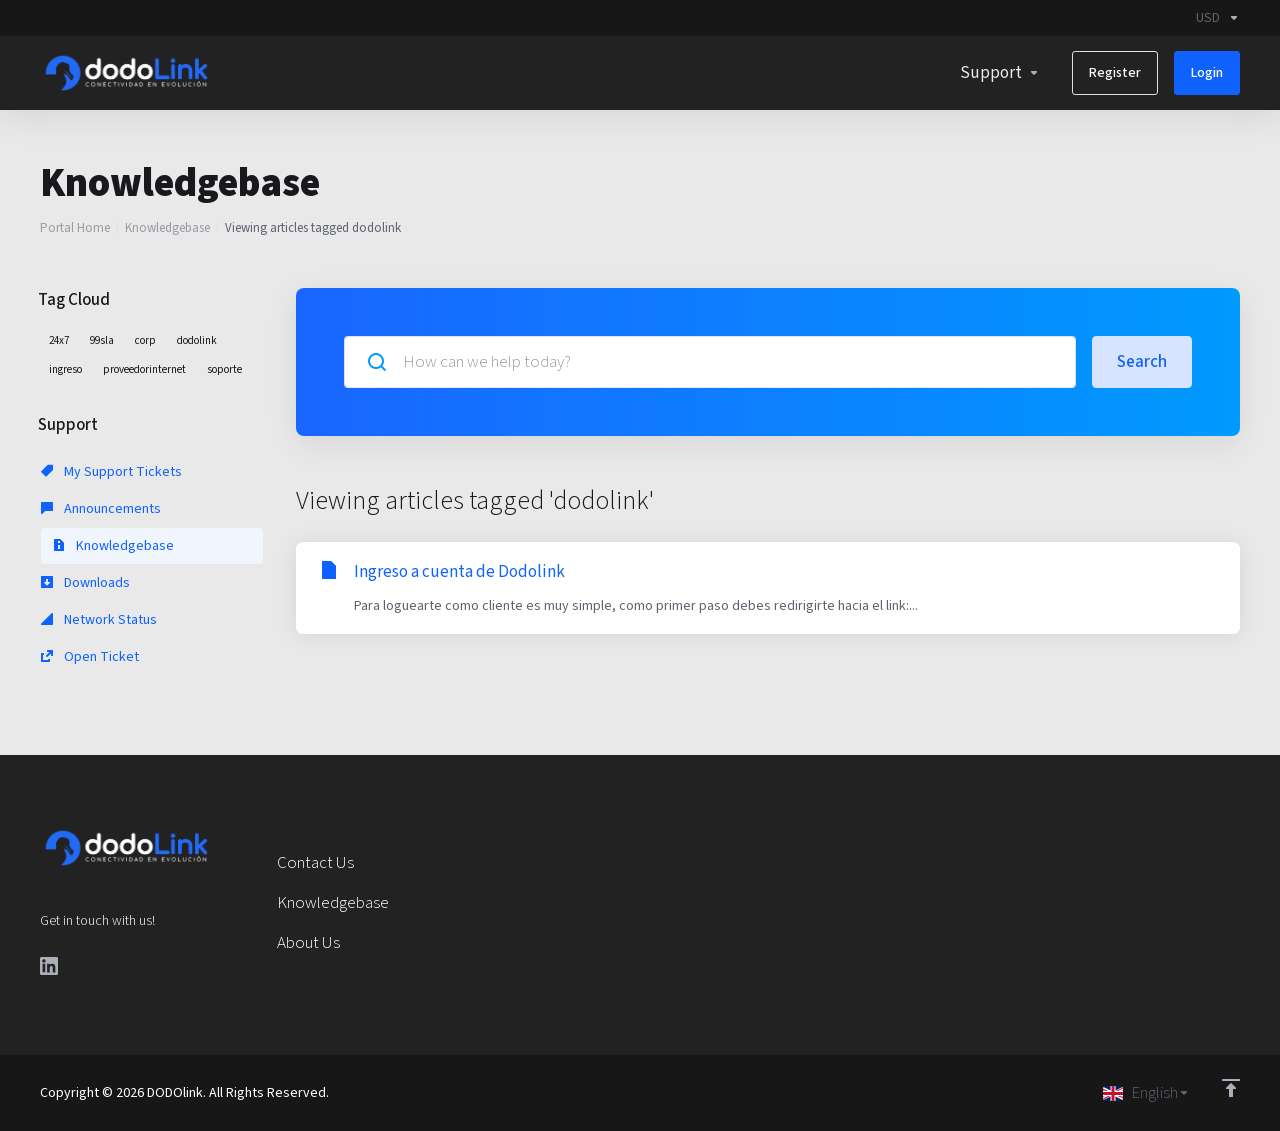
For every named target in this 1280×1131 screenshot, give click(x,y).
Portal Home (75, 228)
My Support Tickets (111, 472)
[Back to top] (1231, 1088)
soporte (224, 369)
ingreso (65, 369)
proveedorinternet (144, 369)
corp (145, 340)
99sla (102, 340)
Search (1142, 362)
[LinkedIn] (49, 966)
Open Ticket (90, 657)
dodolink (197, 340)
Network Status (99, 620)
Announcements (101, 509)
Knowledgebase (167, 228)
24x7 (59, 340)
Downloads (85, 583)
